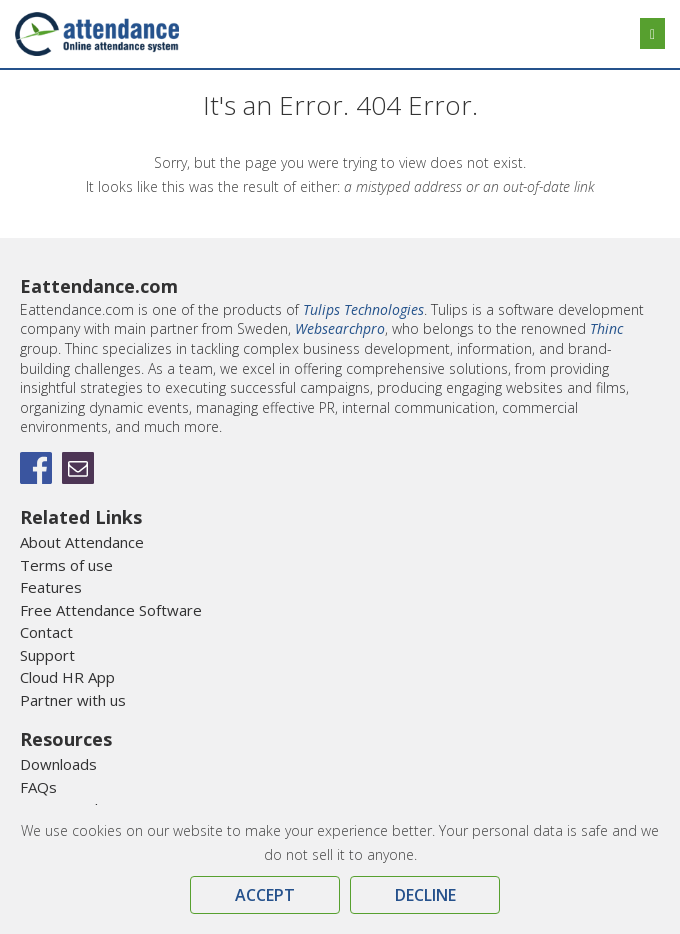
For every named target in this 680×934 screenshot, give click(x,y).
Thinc (606, 328)
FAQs (38, 787)
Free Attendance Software (111, 610)
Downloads (58, 764)
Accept (265, 895)
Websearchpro (340, 328)
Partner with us (73, 700)
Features (51, 587)
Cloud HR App (67, 677)
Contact (46, 632)
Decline (425, 895)
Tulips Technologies (363, 309)
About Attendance (82, 542)
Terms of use (66, 565)
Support (47, 655)
